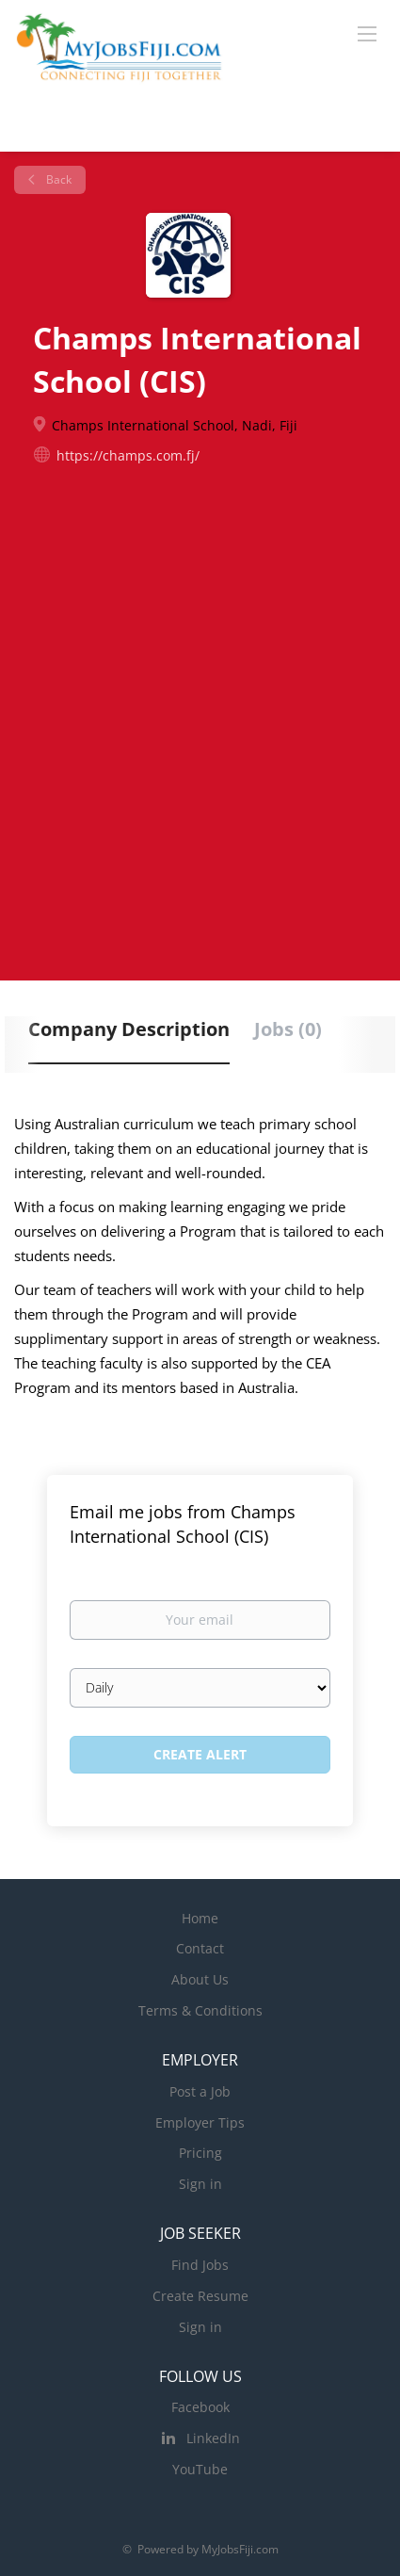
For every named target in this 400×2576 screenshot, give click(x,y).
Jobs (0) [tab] (288, 1029)
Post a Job (200, 2091)
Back (57, 179)
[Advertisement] (200, 710)
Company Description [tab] (129, 1029)
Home (200, 1918)
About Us (200, 1979)
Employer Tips (200, 2122)
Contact (200, 1948)
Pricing (200, 2153)
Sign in (200, 2184)
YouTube (200, 2469)
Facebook (200, 2407)
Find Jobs (200, 2265)
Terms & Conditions (200, 2010)
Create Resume (200, 2296)
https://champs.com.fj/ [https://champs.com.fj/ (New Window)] (128, 455)
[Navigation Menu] (367, 33)
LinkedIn (213, 2438)
